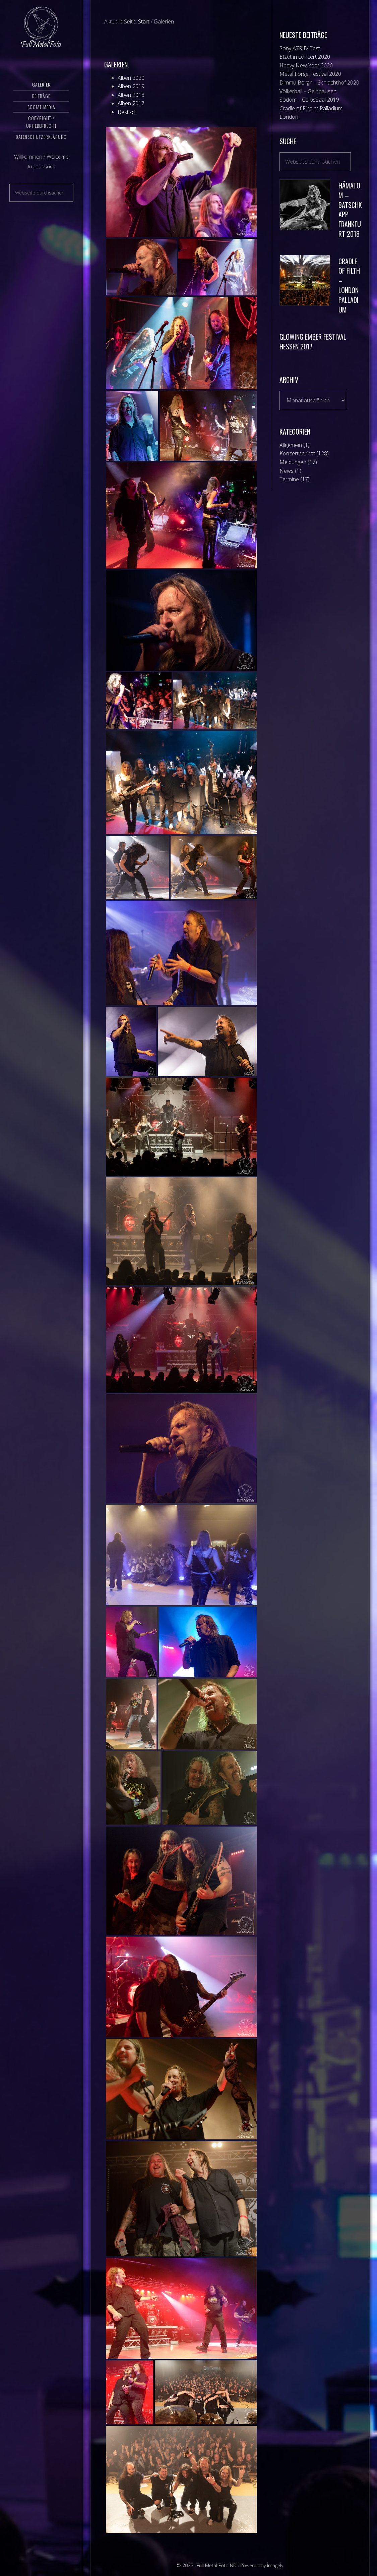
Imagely (275, 2565)
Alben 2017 (131, 103)
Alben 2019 (131, 86)
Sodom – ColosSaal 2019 (309, 99)
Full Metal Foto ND (41, 32)
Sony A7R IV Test (299, 48)
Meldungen (292, 462)
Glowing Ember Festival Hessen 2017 (312, 341)
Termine (289, 479)
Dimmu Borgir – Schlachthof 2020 (319, 82)
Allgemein (290, 445)
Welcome (58, 166)
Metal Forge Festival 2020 (310, 73)
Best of (126, 112)
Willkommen (28, 166)
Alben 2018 (131, 95)
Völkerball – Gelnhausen (307, 91)
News (286, 470)
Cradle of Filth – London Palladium (349, 285)
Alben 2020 (131, 77)
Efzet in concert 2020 (304, 56)
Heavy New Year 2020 (306, 65)
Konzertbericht (297, 453)
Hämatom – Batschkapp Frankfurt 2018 (350, 209)
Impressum (41, 176)
